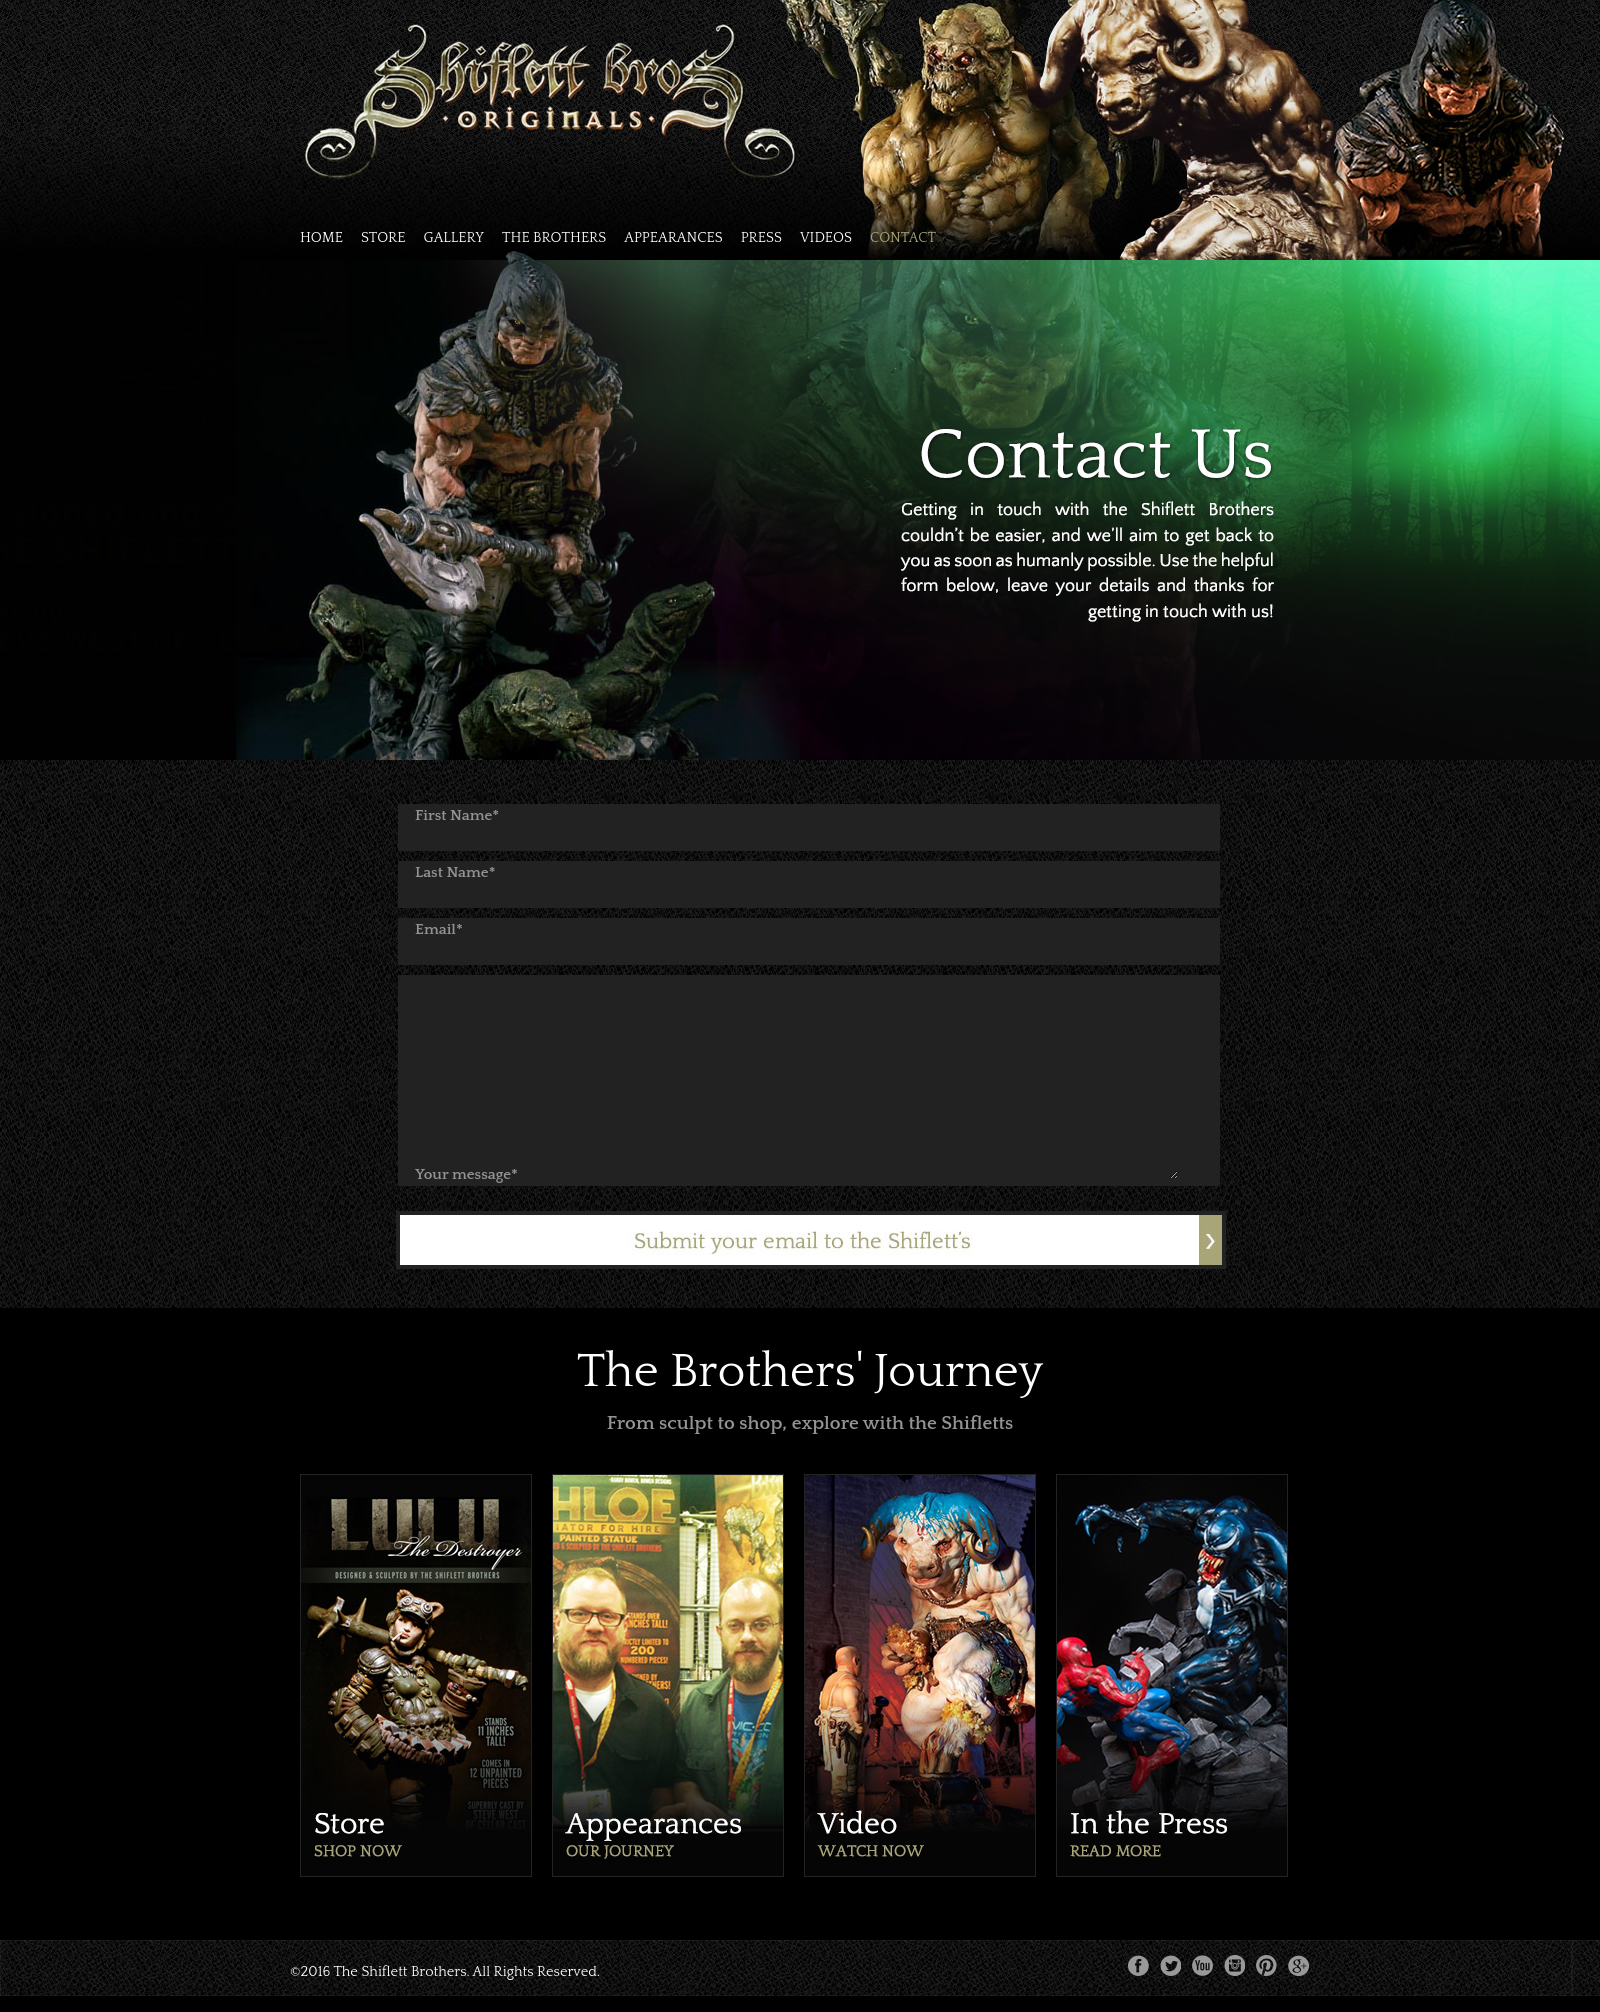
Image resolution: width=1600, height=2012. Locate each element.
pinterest (1267, 1966)
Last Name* (455, 872)
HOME (321, 238)
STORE (383, 238)
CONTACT (903, 238)
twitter (1171, 1966)
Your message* (466, 1174)
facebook (1139, 1966)
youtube (1203, 1966)
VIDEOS (826, 238)
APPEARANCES (673, 238)
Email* (439, 929)
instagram (1235, 1966)
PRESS (761, 238)
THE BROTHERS (554, 238)
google (1299, 1966)
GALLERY (453, 238)
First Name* (457, 815)
